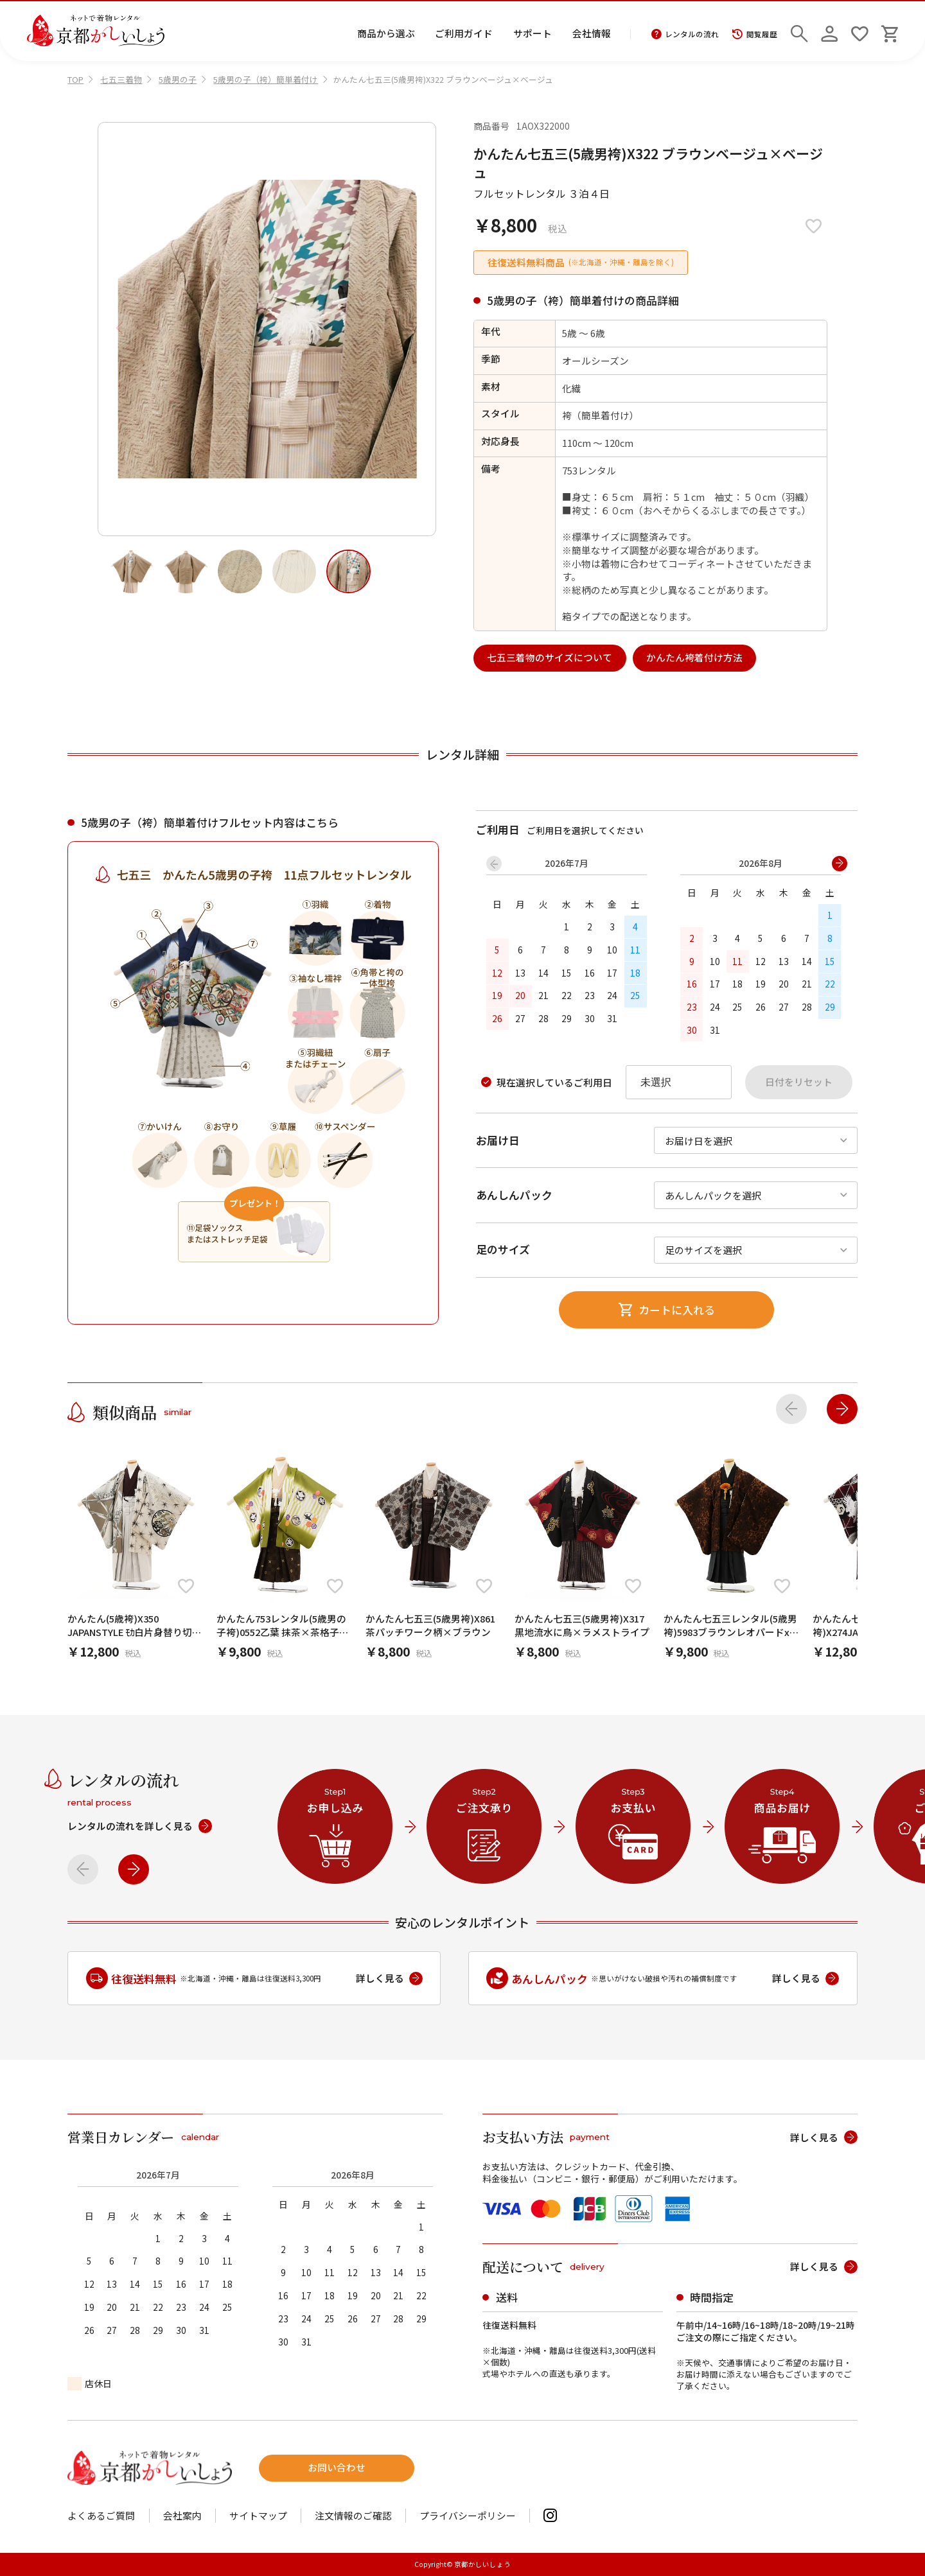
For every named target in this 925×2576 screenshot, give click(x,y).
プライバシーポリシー (467, 2516)
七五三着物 (121, 79)
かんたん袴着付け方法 (694, 657)
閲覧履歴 (754, 35)
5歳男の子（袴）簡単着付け (265, 79)
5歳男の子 (178, 79)
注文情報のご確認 (353, 2516)
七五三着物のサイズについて (549, 657)
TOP (75, 79)
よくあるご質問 (101, 2516)
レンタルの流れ (685, 35)
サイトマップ (258, 2516)
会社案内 (182, 2516)
